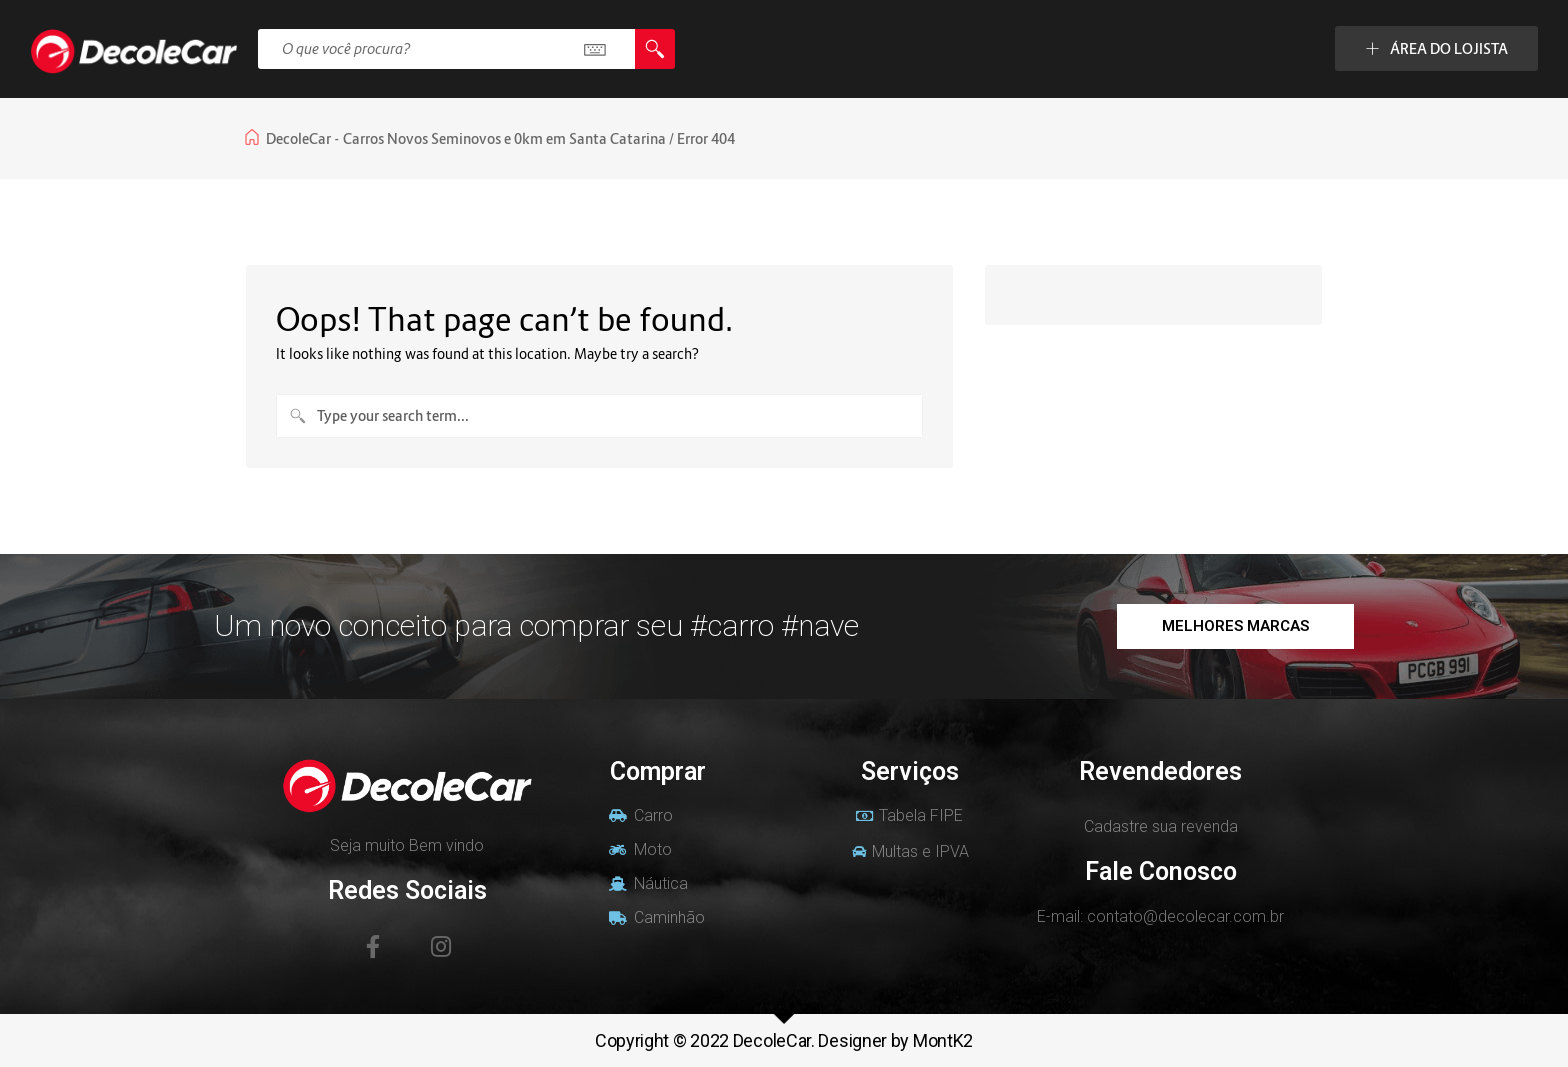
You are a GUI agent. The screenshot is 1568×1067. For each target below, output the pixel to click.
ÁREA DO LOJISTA (1436, 48)
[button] (1235, 626)
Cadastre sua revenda (1161, 826)
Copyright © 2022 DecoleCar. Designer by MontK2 (784, 1040)
